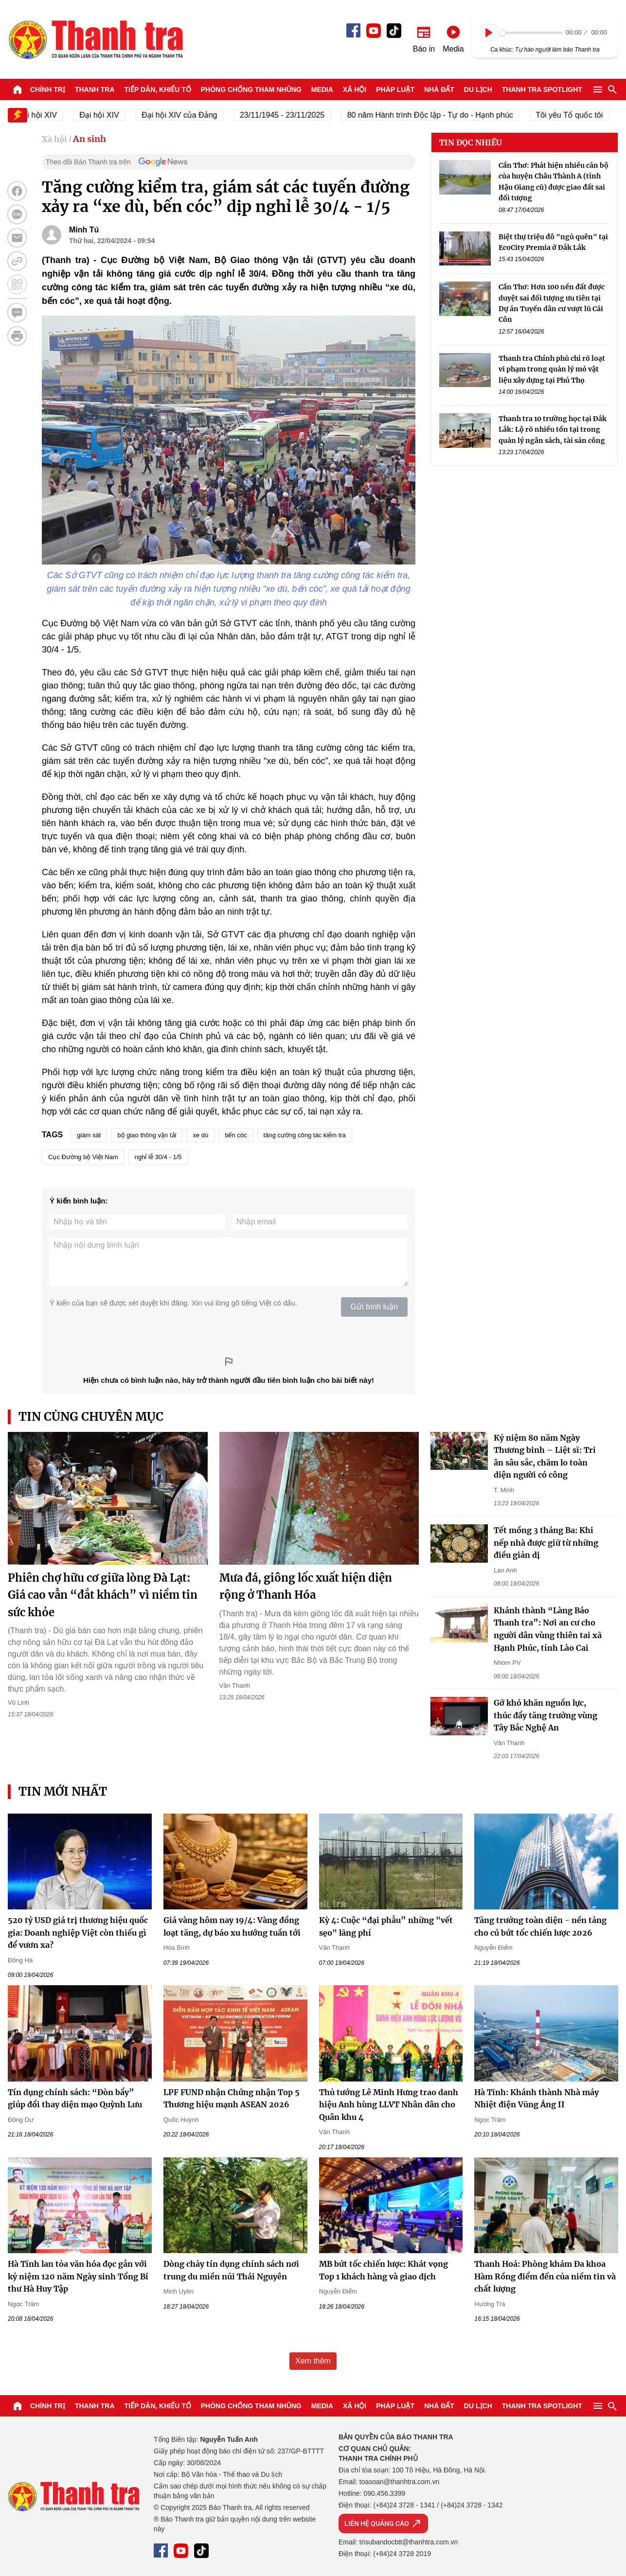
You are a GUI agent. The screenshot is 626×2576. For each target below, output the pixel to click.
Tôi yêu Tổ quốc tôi (580, 115)
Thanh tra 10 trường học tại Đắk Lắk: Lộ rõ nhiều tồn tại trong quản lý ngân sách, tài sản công (553, 429)
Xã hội (354, 89)
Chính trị (47, 89)
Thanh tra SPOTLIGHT (542, 89)
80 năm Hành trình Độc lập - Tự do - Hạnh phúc (441, 115)
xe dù (200, 1135)
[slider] (531, 32)
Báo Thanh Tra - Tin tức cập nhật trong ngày (95, 39)
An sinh (89, 138)
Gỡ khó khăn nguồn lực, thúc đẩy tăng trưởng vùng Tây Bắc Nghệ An (545, 1715)
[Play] (489, 32)
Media (322, 89)
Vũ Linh (18, 1702)
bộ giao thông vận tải (146, 1135)
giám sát (89, 1135)
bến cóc (236, 1135)
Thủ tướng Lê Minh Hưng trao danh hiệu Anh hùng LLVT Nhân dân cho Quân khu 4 (388, 2104)
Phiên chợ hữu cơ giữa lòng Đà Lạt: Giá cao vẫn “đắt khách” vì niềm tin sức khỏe (102, 1595)
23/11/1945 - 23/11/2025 (293, 115)
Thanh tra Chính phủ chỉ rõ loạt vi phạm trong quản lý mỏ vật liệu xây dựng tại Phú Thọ (552, 369)
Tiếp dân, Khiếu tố (158, 89)
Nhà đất (439, 89)
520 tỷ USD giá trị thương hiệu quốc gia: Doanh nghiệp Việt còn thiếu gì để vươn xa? (78, 1932)
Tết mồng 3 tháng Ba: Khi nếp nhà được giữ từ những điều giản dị (546, 1542)
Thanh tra (95, 89)
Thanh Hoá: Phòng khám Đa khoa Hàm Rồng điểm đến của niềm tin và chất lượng (545, 2276)
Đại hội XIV (110, 115)
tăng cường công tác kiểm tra (305, 1135)
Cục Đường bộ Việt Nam (83, 1157)
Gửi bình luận (374, 1307)
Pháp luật (395, 89)
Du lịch (478, 89)
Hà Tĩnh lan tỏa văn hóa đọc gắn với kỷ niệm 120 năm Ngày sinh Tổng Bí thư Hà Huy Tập (78, 2276)
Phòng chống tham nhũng (251, 89)
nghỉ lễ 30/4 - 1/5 (158, 1157)
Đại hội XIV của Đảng (190, 115)
